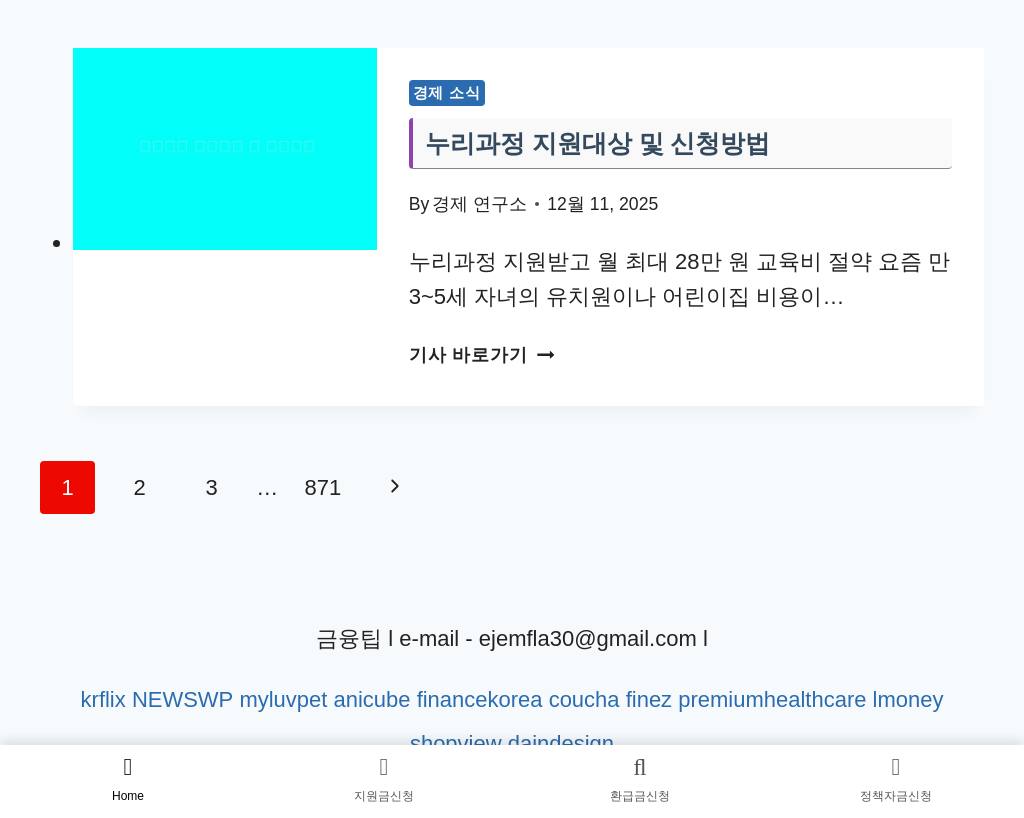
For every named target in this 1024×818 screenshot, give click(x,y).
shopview (456, 743)
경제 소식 (447, 92)
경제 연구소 (479, 204)
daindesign (561, 743)
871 (323, 487)
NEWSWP (182, 699)
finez (649, 699)
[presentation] (225, 149)
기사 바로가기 (481, 355)
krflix (102, 699)
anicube (371, 699)
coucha (583, 699)
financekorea (479, 699)
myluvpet (283, 699)
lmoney (908, 699)
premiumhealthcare (772, 699)
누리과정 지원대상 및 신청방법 (598, 143)
